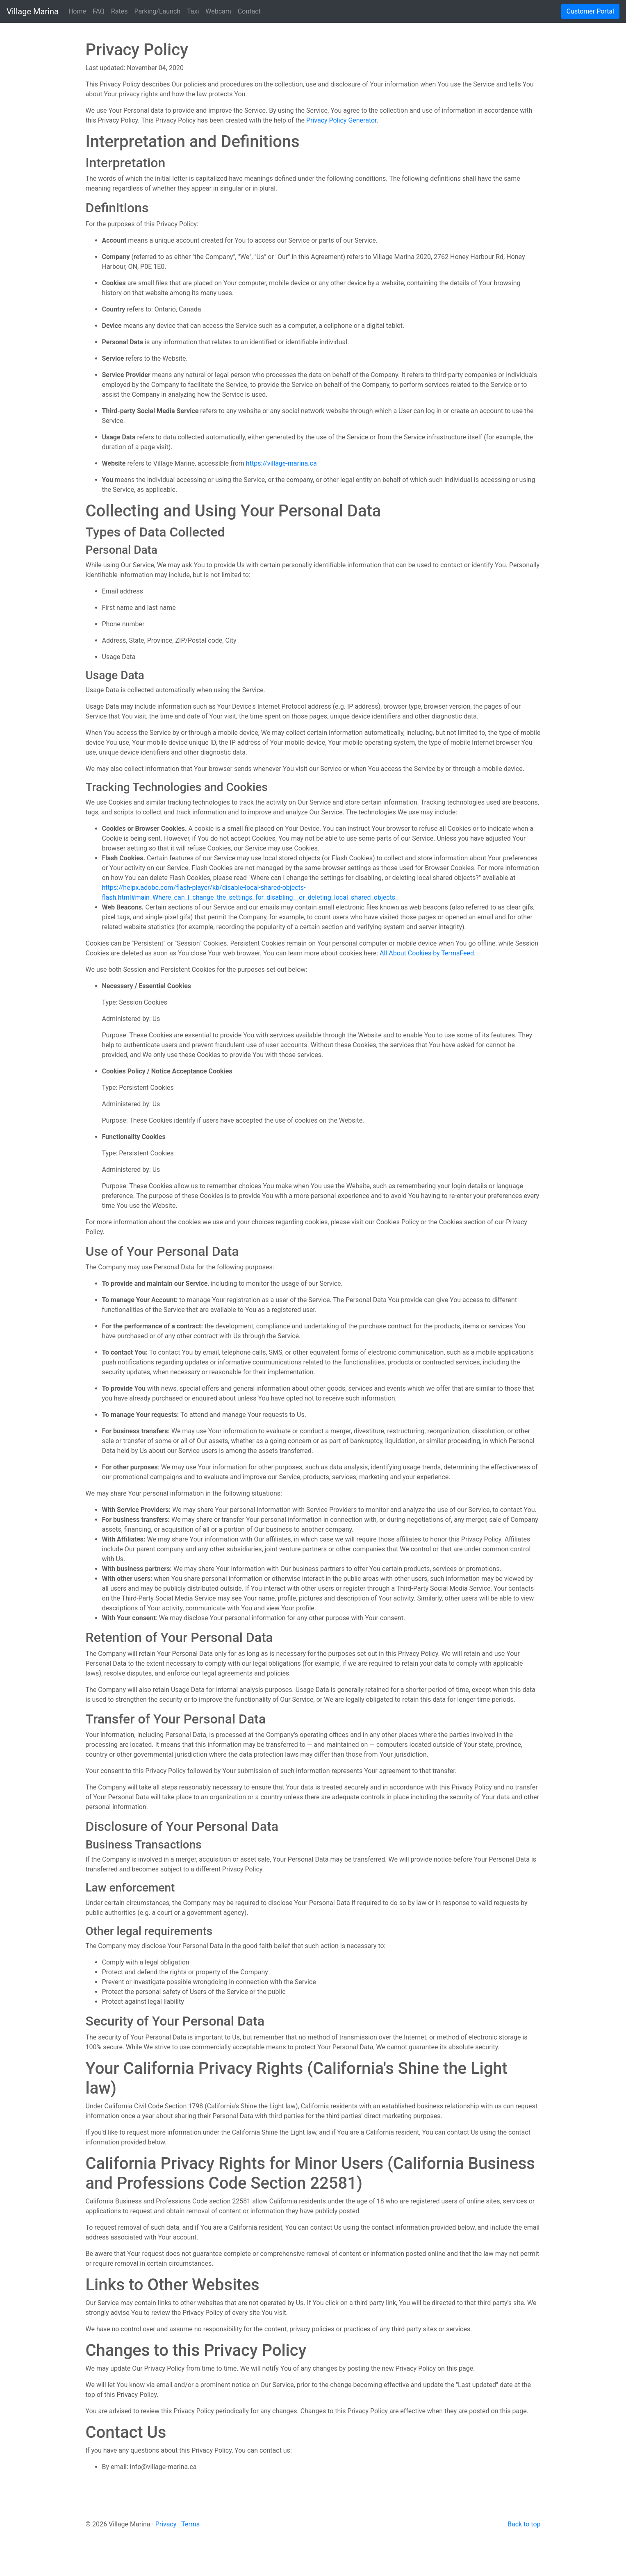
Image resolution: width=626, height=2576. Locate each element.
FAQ (99, 11)
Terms (190, 2524)
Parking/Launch (157, 11)
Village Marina (33, 11)
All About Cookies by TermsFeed (427, 953)
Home (77, 11)
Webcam (218, 11)
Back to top (524, 2524)
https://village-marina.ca (281, 463)
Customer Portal (590, 11)
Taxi (193, 11)
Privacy (166, 2524)
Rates (119, 11)
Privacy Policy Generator (341, 120)
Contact (249, 11)
